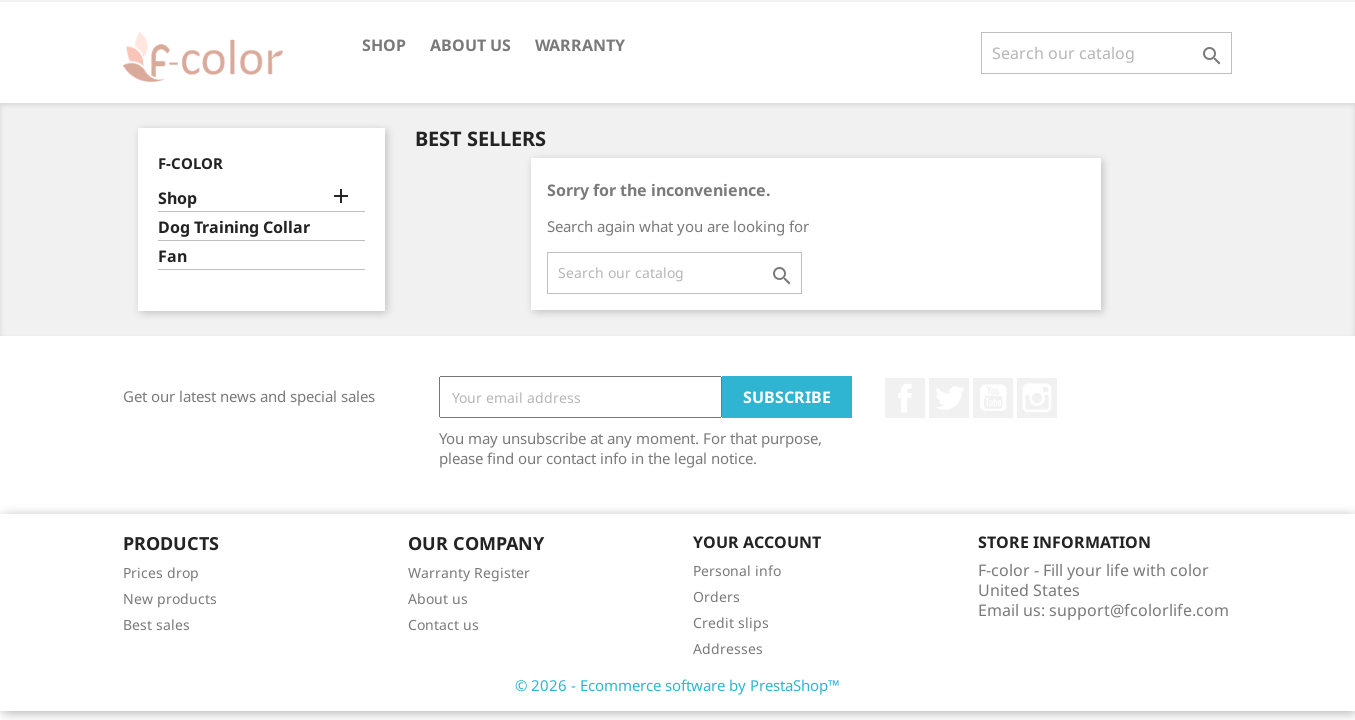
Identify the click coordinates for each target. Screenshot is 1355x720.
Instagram (1037, 398)
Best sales (156, 624)
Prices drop (161, 572)
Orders (716, 596)
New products (170, 598)
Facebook (905, 398)
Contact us (443, 624)
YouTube (993, 398)
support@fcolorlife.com (1139, 610)
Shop (384, 45)
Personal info (737, 570)
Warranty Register (469, 572)
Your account (757, 542)
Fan (172, 256)
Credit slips (731, 622)
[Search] (1106, 53)
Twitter (949, 398)
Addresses (728, 648)
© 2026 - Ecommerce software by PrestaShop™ (677, 685)
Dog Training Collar (234, 227)
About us (470, 45)
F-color (190, 163)
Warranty (580, 45)
